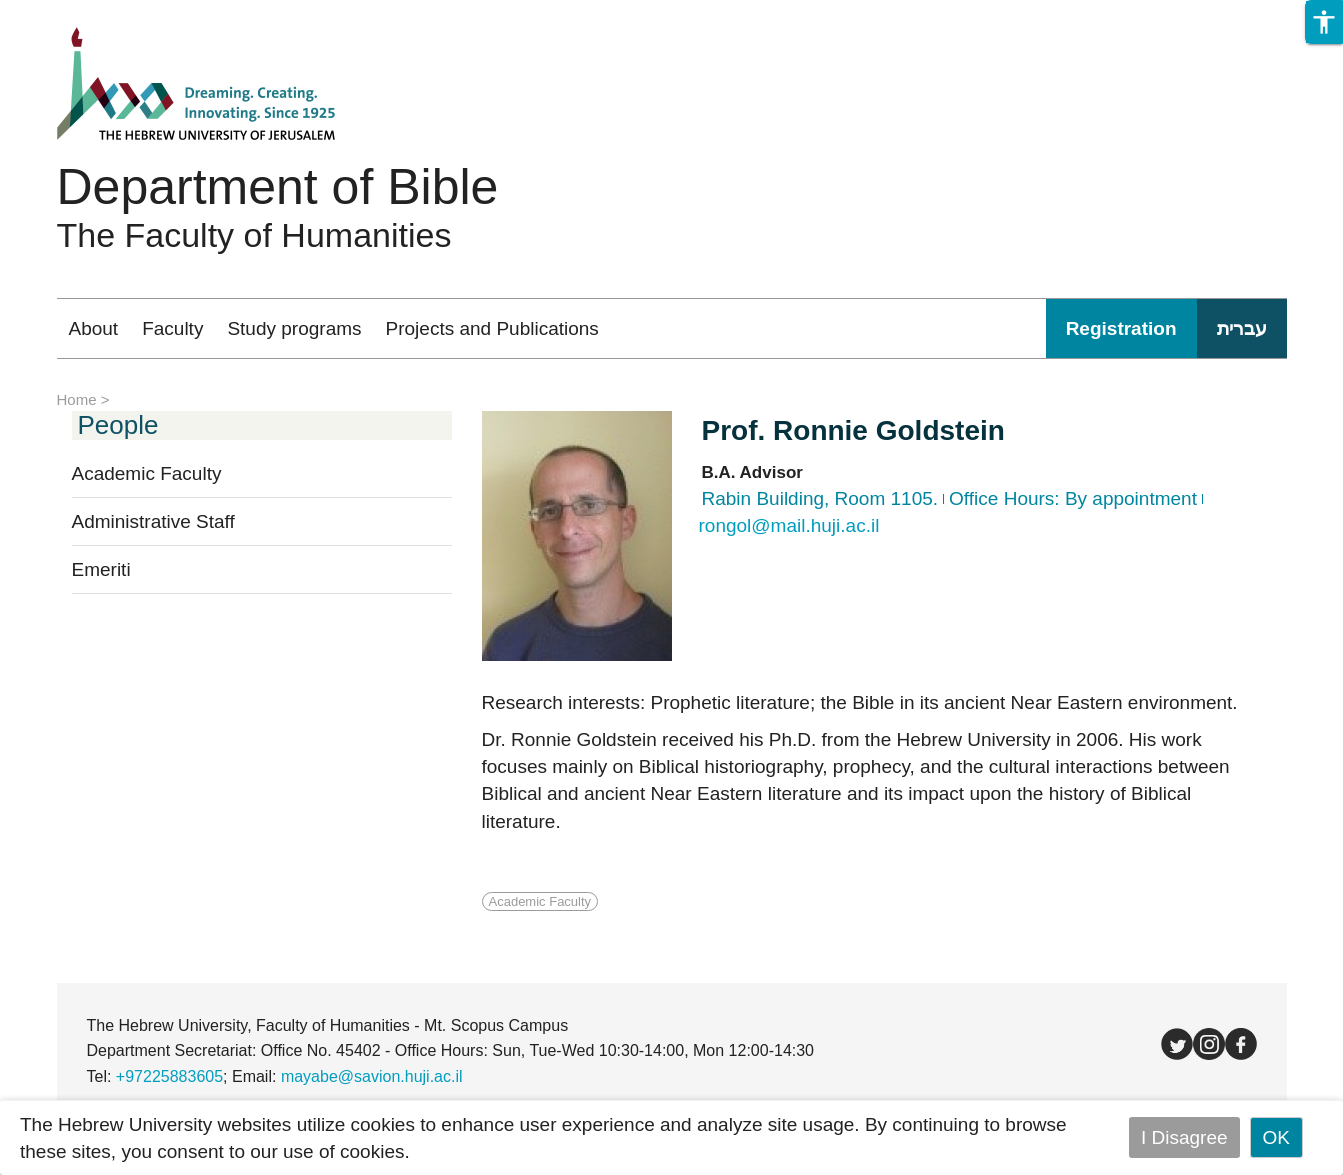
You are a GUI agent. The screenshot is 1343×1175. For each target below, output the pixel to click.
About (94, 328)
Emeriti (101, 569)
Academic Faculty (147, 473)
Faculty (172, 328)
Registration (1121, 328)
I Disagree (1184, 1137)
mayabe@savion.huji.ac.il (372, 1076)
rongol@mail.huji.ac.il (789, 525)
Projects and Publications (492, 328)
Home (77, 399)
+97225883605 (169, 1076)
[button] (1324, 22)
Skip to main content (86, 13)
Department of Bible (278, 187)
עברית (1242, 328)
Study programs (294, 328)
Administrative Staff (153, 521)
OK (1276, 1137)
